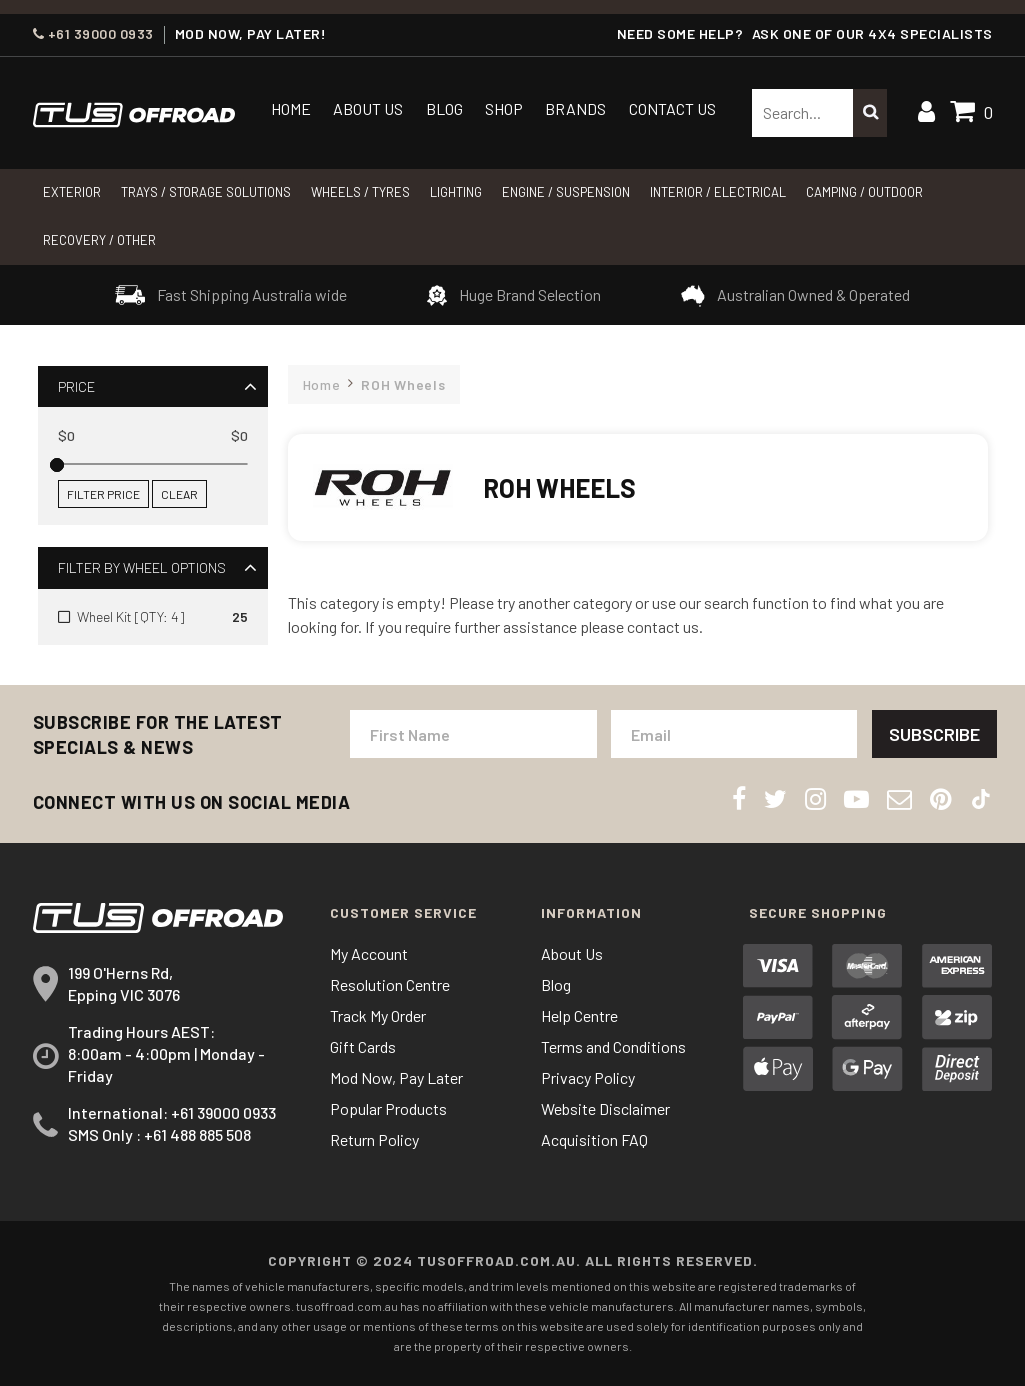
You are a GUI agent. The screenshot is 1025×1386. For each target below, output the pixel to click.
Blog (444, 108)
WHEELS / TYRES (360, 192)
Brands (575, 108)
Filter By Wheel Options (142, 567)
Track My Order (378, 1015)
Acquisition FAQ (594, 1139)
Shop (504, 108)
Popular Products (388, 1108)
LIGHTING (456, 192)
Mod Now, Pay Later (396, 1077)
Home (291, 108)
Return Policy (374, 1139)
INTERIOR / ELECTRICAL (718, 192)
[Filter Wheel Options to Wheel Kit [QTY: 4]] (153, 617)
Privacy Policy (588, 1077)
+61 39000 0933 (93, 34)
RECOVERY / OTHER (99, 240)
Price (76, 386)
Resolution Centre (390, 984)
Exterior (72, 192)
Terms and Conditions (613, 1046)
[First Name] (473, 734)
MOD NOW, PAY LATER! (251, 34)
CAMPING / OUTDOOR (864, 192)
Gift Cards (363, 1046)
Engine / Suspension (566, 192)
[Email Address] (734, 734)
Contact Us (672, 108)
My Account (369, 953)
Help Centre (579, 1015)
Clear (179, 494)
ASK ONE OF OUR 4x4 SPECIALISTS (872, 33)
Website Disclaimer (605, 1108)
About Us (368, 108)
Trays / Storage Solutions (206, 192)
